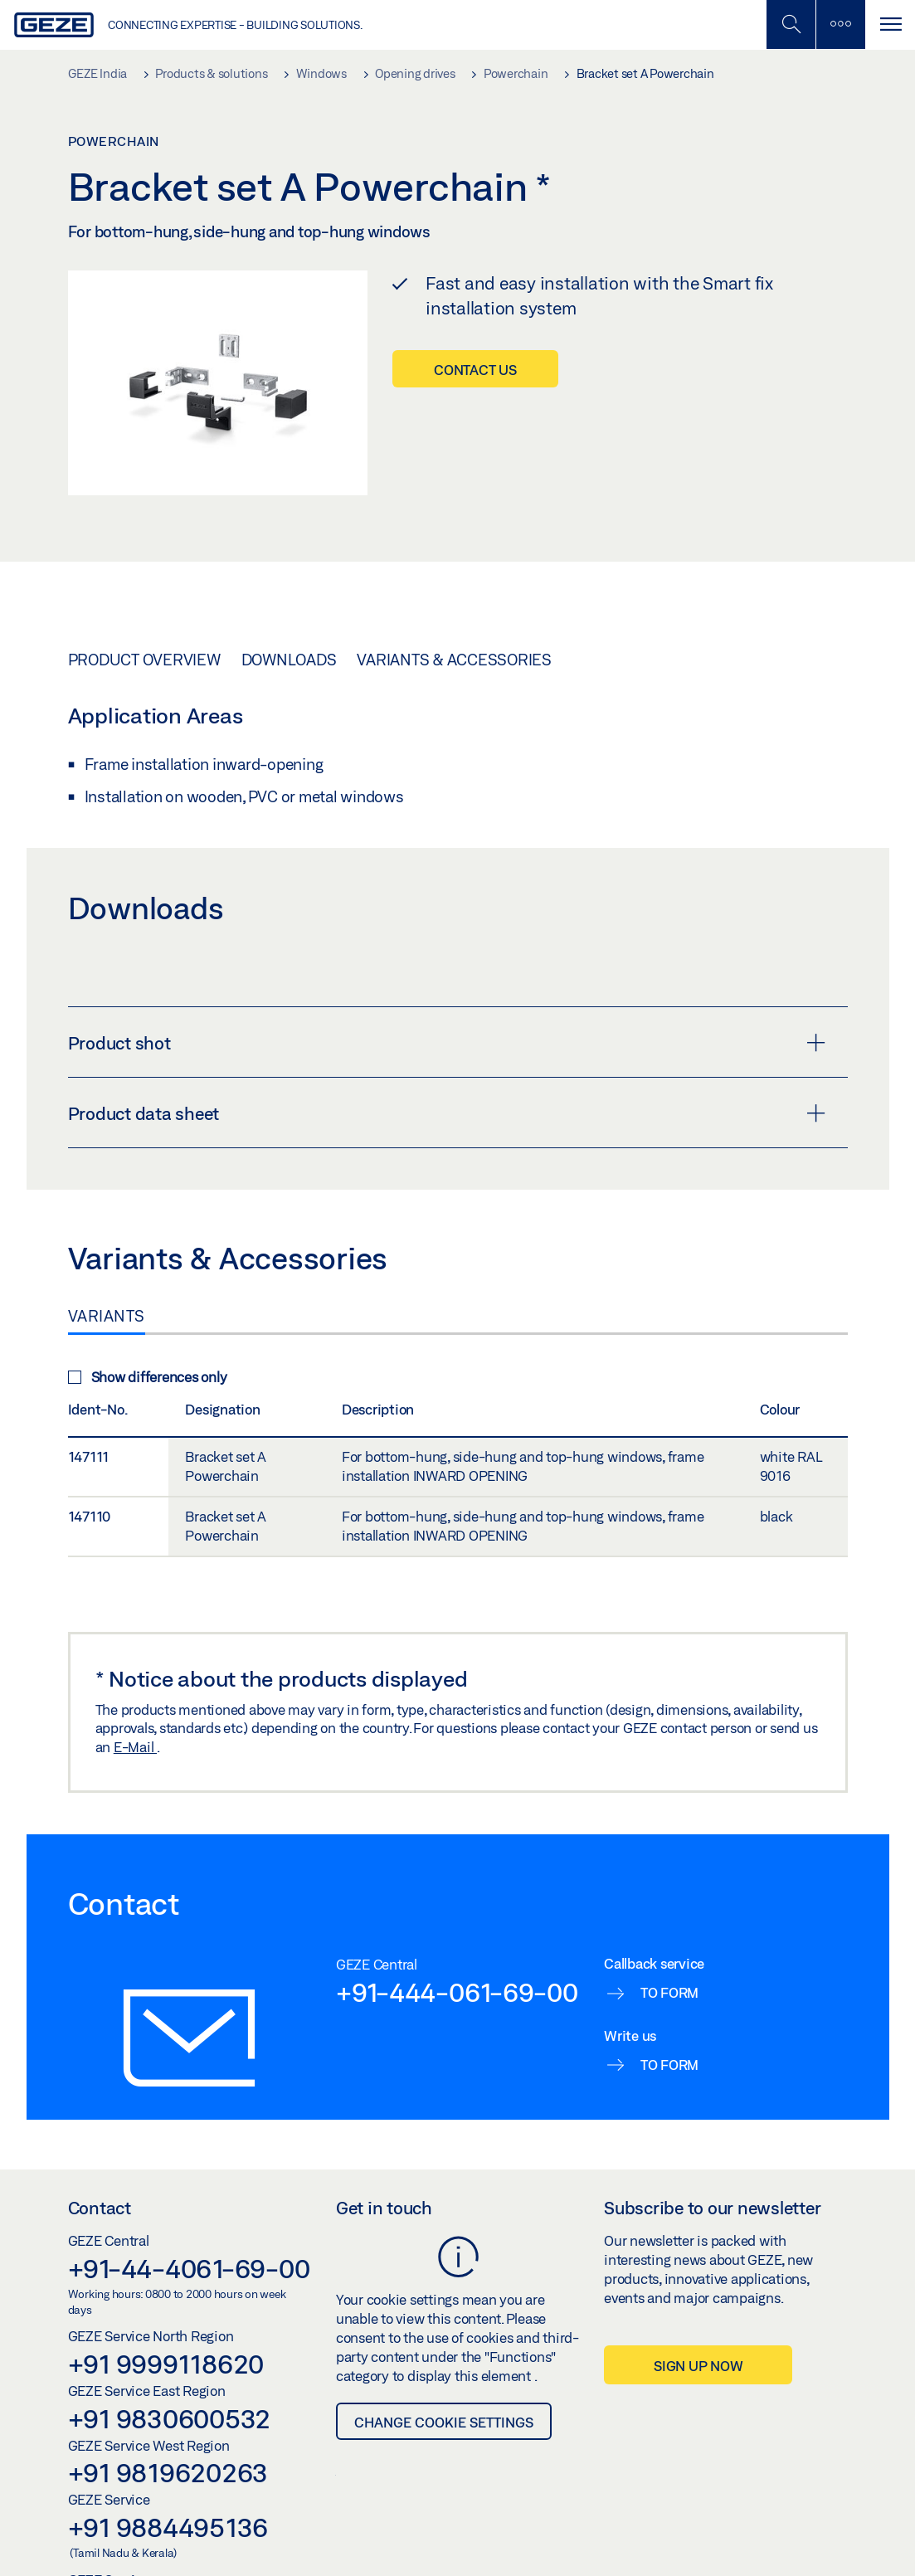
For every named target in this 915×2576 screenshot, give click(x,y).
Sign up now (698, 2366)
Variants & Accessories (454, 659)
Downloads (289, 659)
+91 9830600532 (169, 2418)
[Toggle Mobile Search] (790, 24)
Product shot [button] (446, 1043)
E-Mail (135, 1747)
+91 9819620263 (168, 2472)
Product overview (144, 659)
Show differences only (147, 1377)
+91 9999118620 (166, 2364)
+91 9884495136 (168, 2527)
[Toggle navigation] (890, 24)
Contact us (475, 369)
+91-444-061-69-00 (457, 1992)
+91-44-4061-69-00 (189, 2268)
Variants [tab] (106, 1316)
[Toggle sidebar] (840, 24)
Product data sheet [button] (446, 1113)
